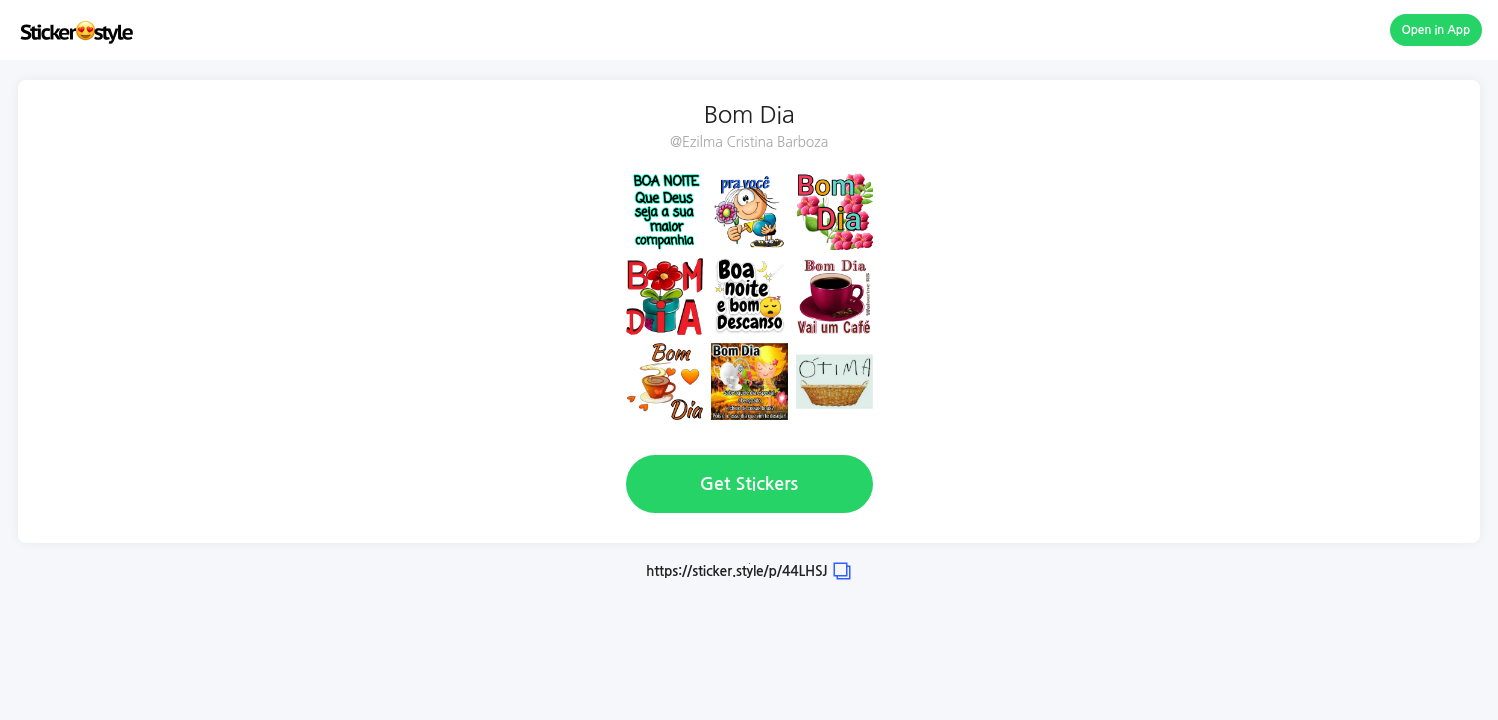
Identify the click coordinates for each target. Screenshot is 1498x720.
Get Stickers (749, 484)
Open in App (1436, 30)
